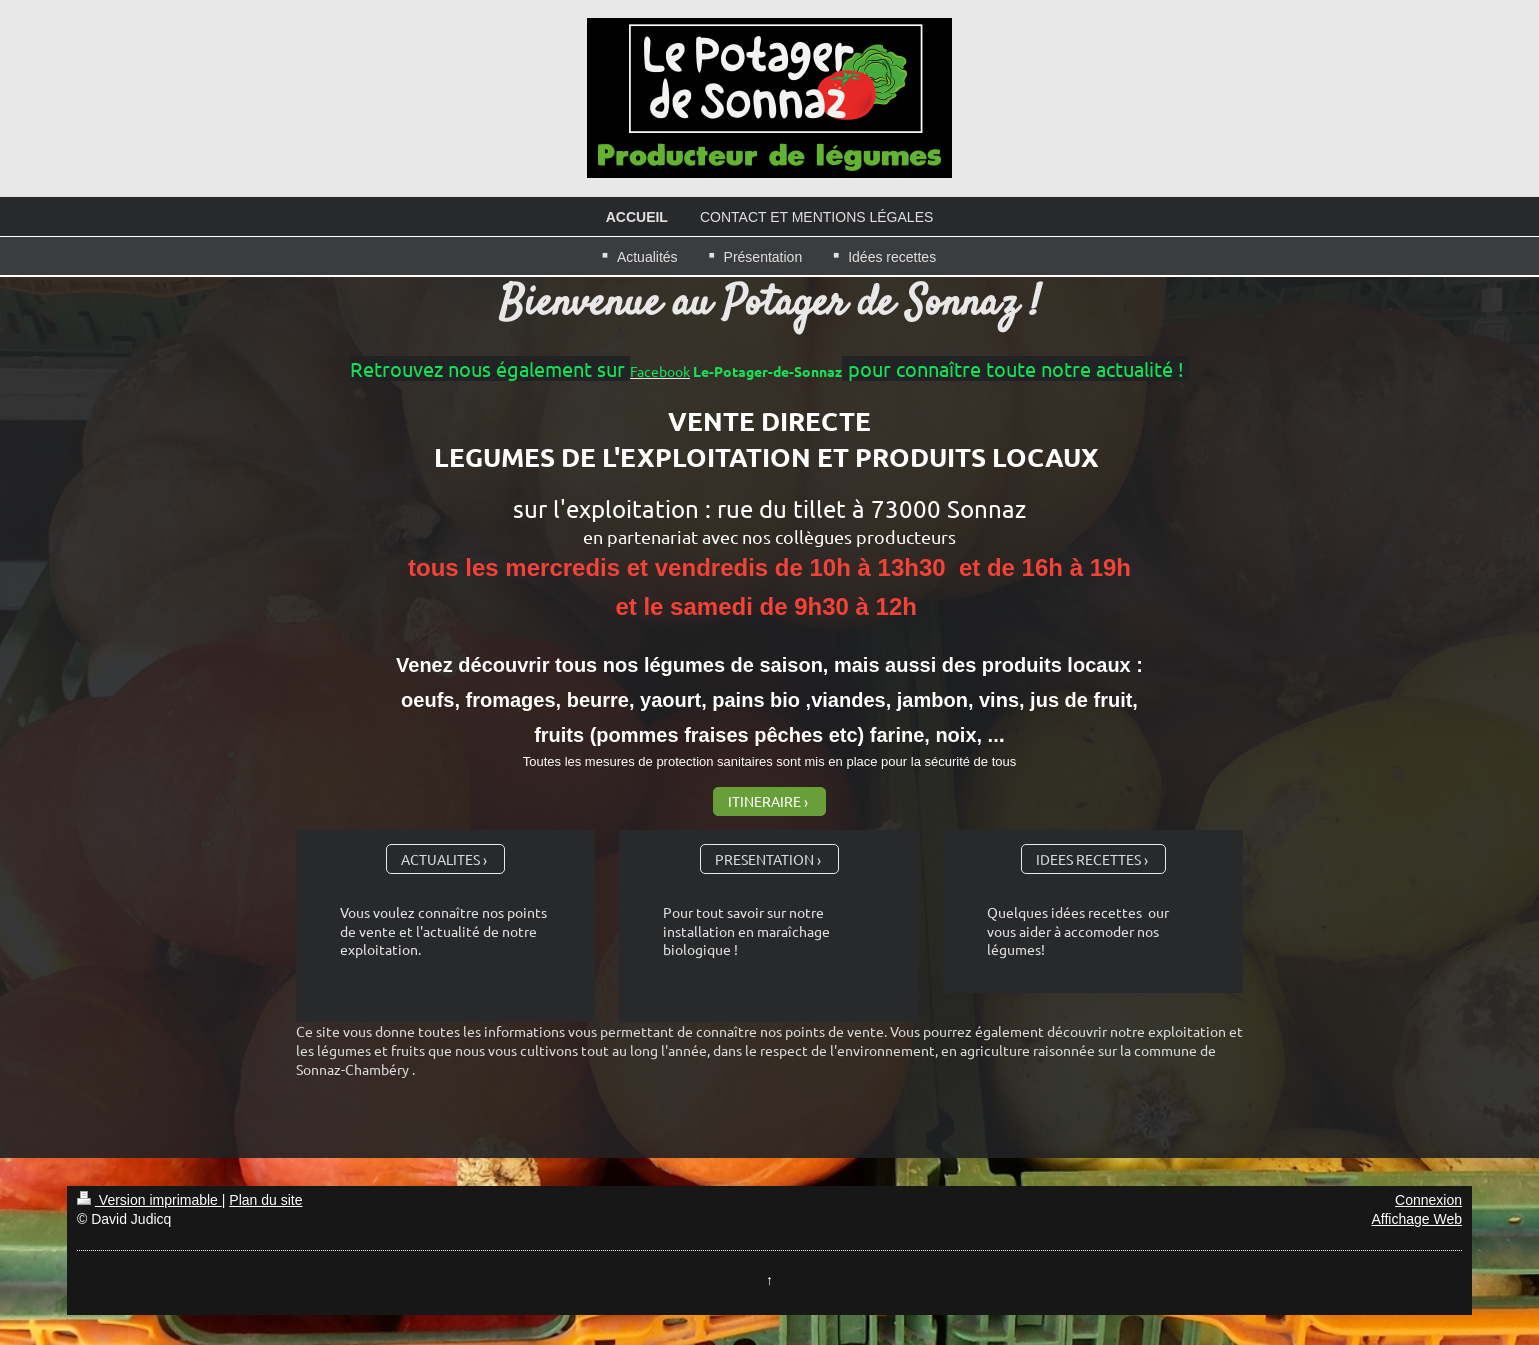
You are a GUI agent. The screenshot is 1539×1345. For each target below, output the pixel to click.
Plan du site (265, 1200)
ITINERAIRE (764, 801)
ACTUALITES (440, 859)
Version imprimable (149, 1200)
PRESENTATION (764, 859)
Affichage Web (1417, 1219)
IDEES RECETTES (1088, 859)
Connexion (1428, 1200)
